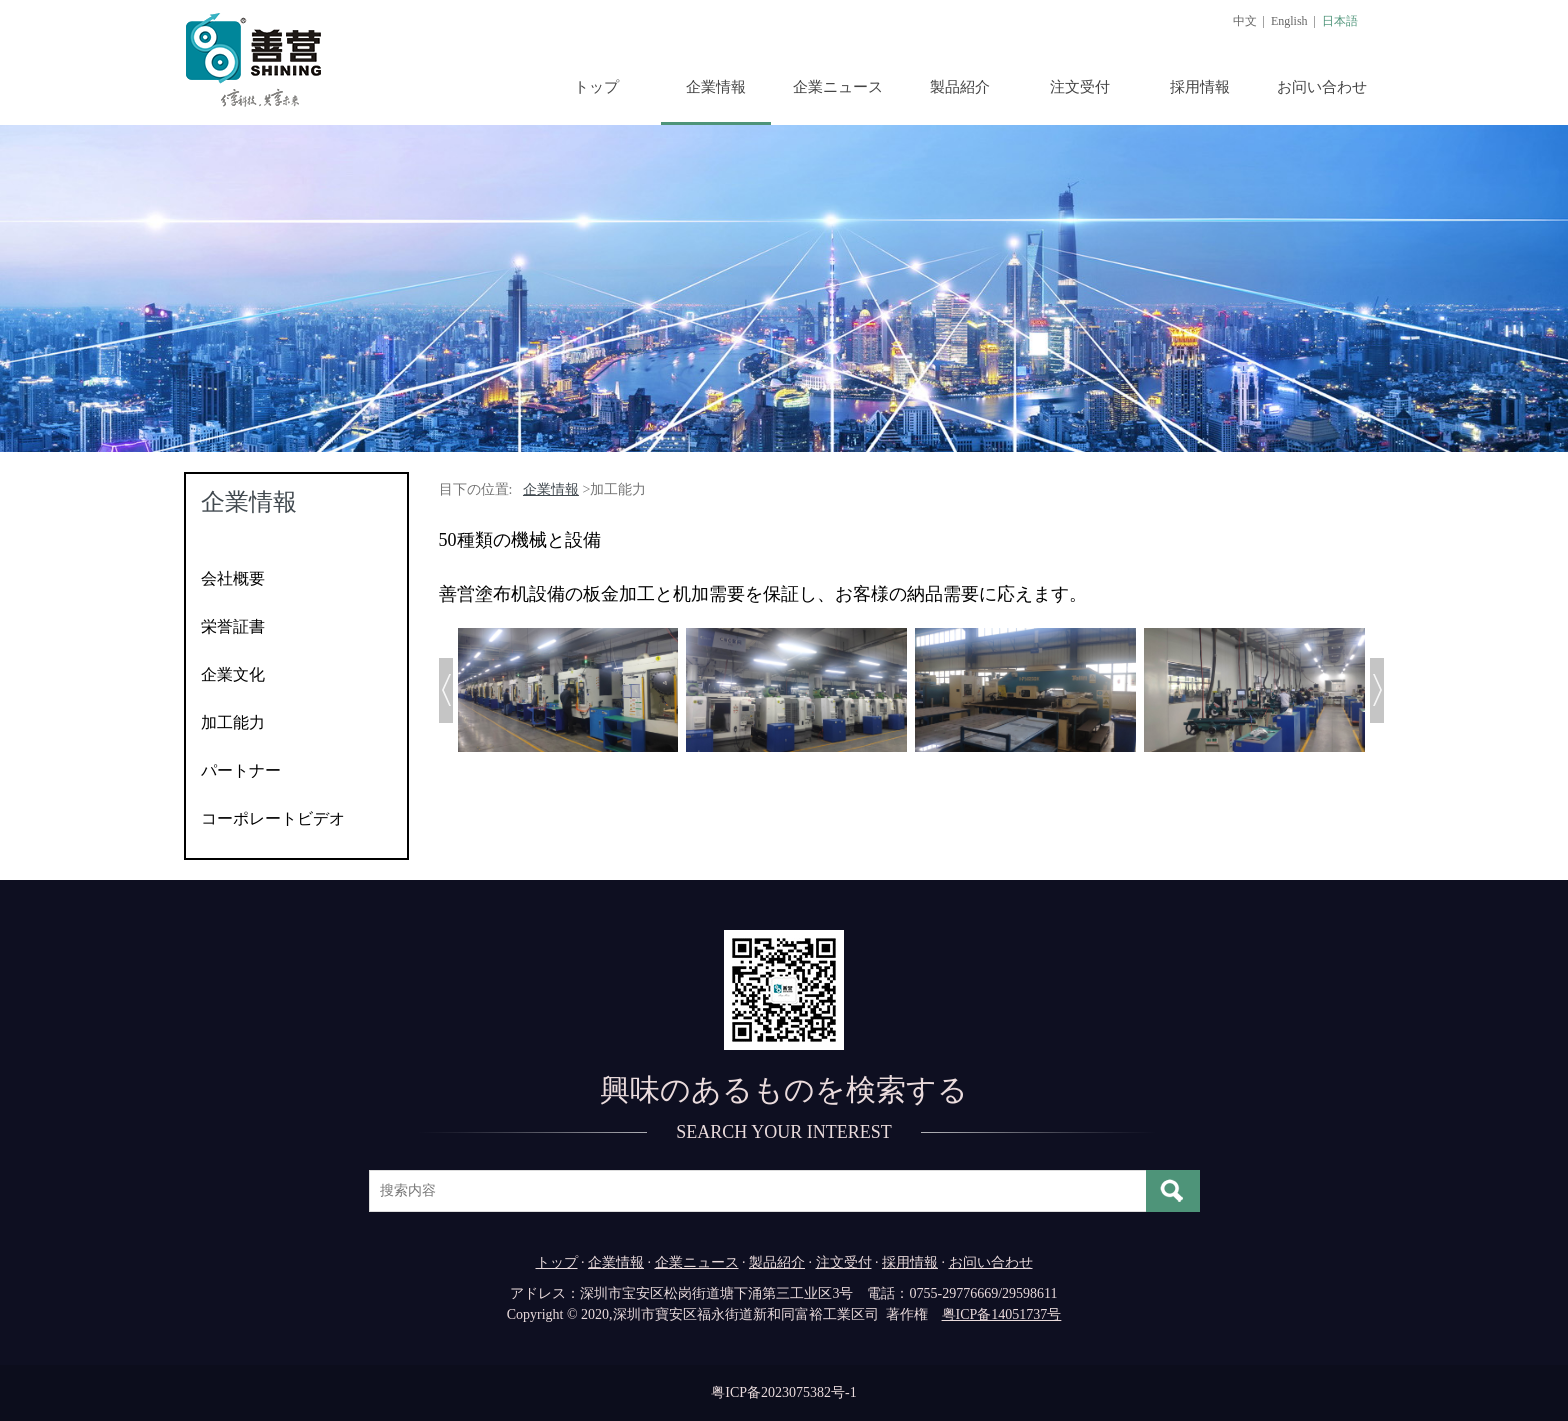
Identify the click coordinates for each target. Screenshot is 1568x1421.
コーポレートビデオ (273, 818)
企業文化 (233, 674)
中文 (1245, 21)
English (1289, 21)
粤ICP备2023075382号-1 (783, 1392)
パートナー (241, 770)
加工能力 (233, 722)
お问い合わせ (1322, 87)
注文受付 (1080, 87)
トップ (596, 87)
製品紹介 (960, 87)
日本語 (1340, 21)
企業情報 (716, 87)
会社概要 (233, 578)
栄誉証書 (233, 626)
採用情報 (1200, 87)
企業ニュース (838, 87)
